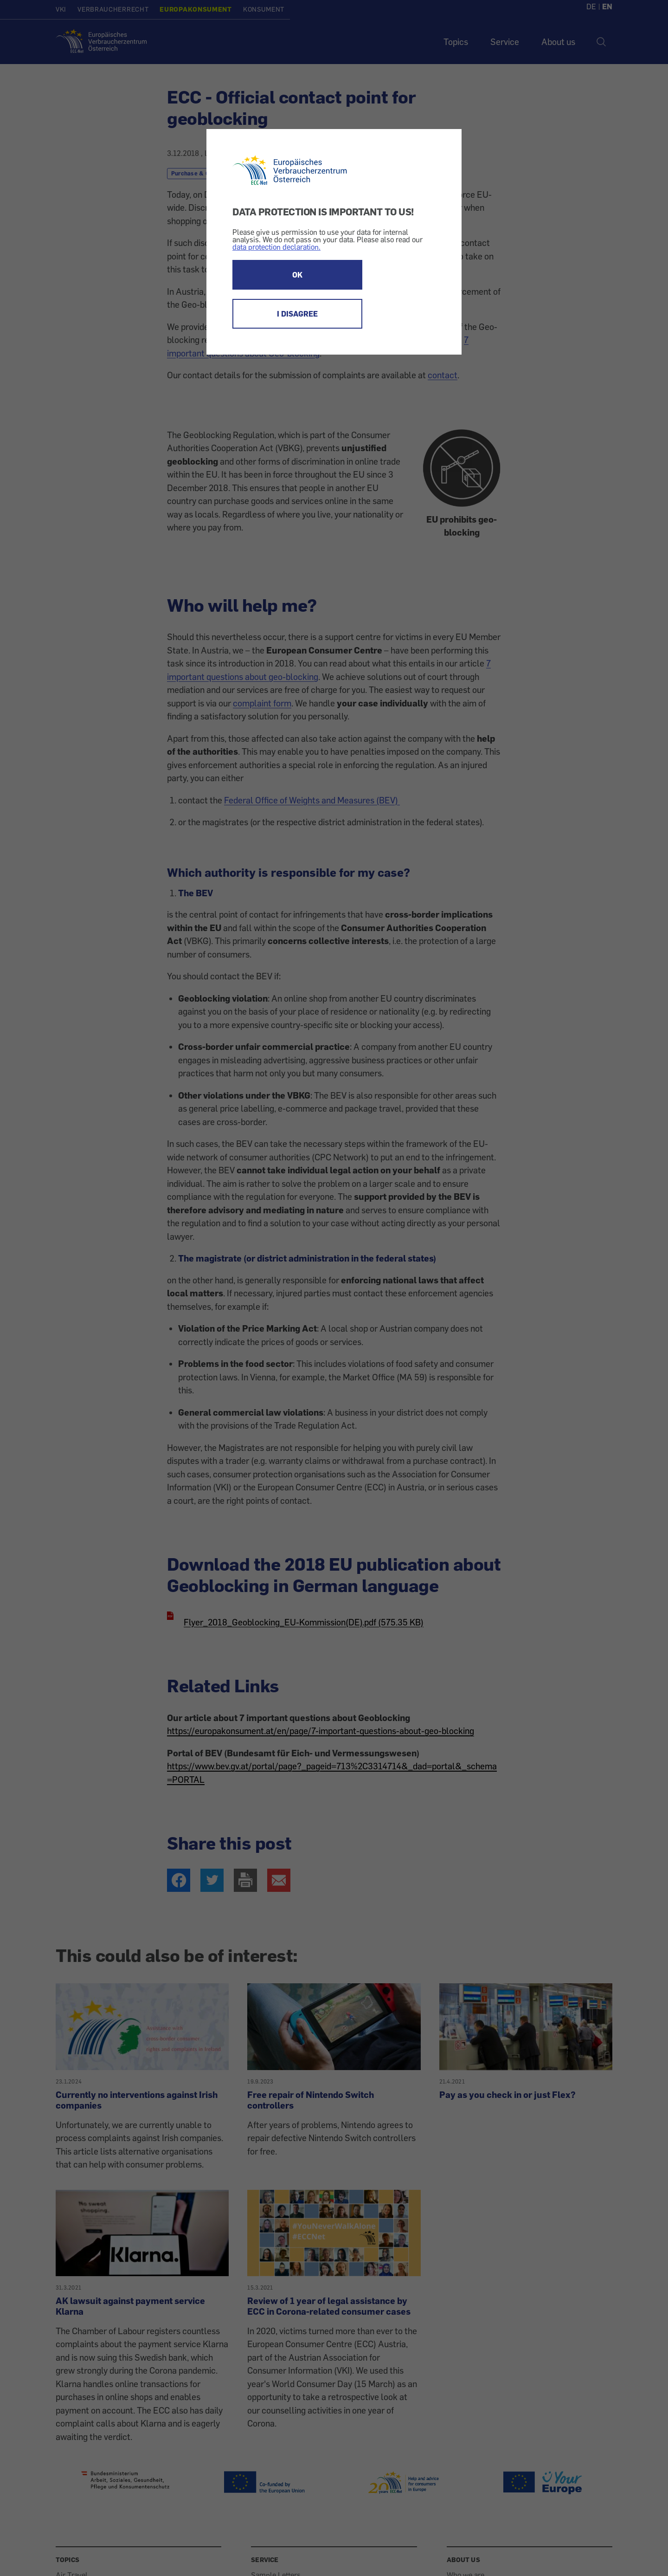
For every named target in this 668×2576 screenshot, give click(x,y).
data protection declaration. (276, 247)
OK (297, 274)
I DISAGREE (297, 313)
